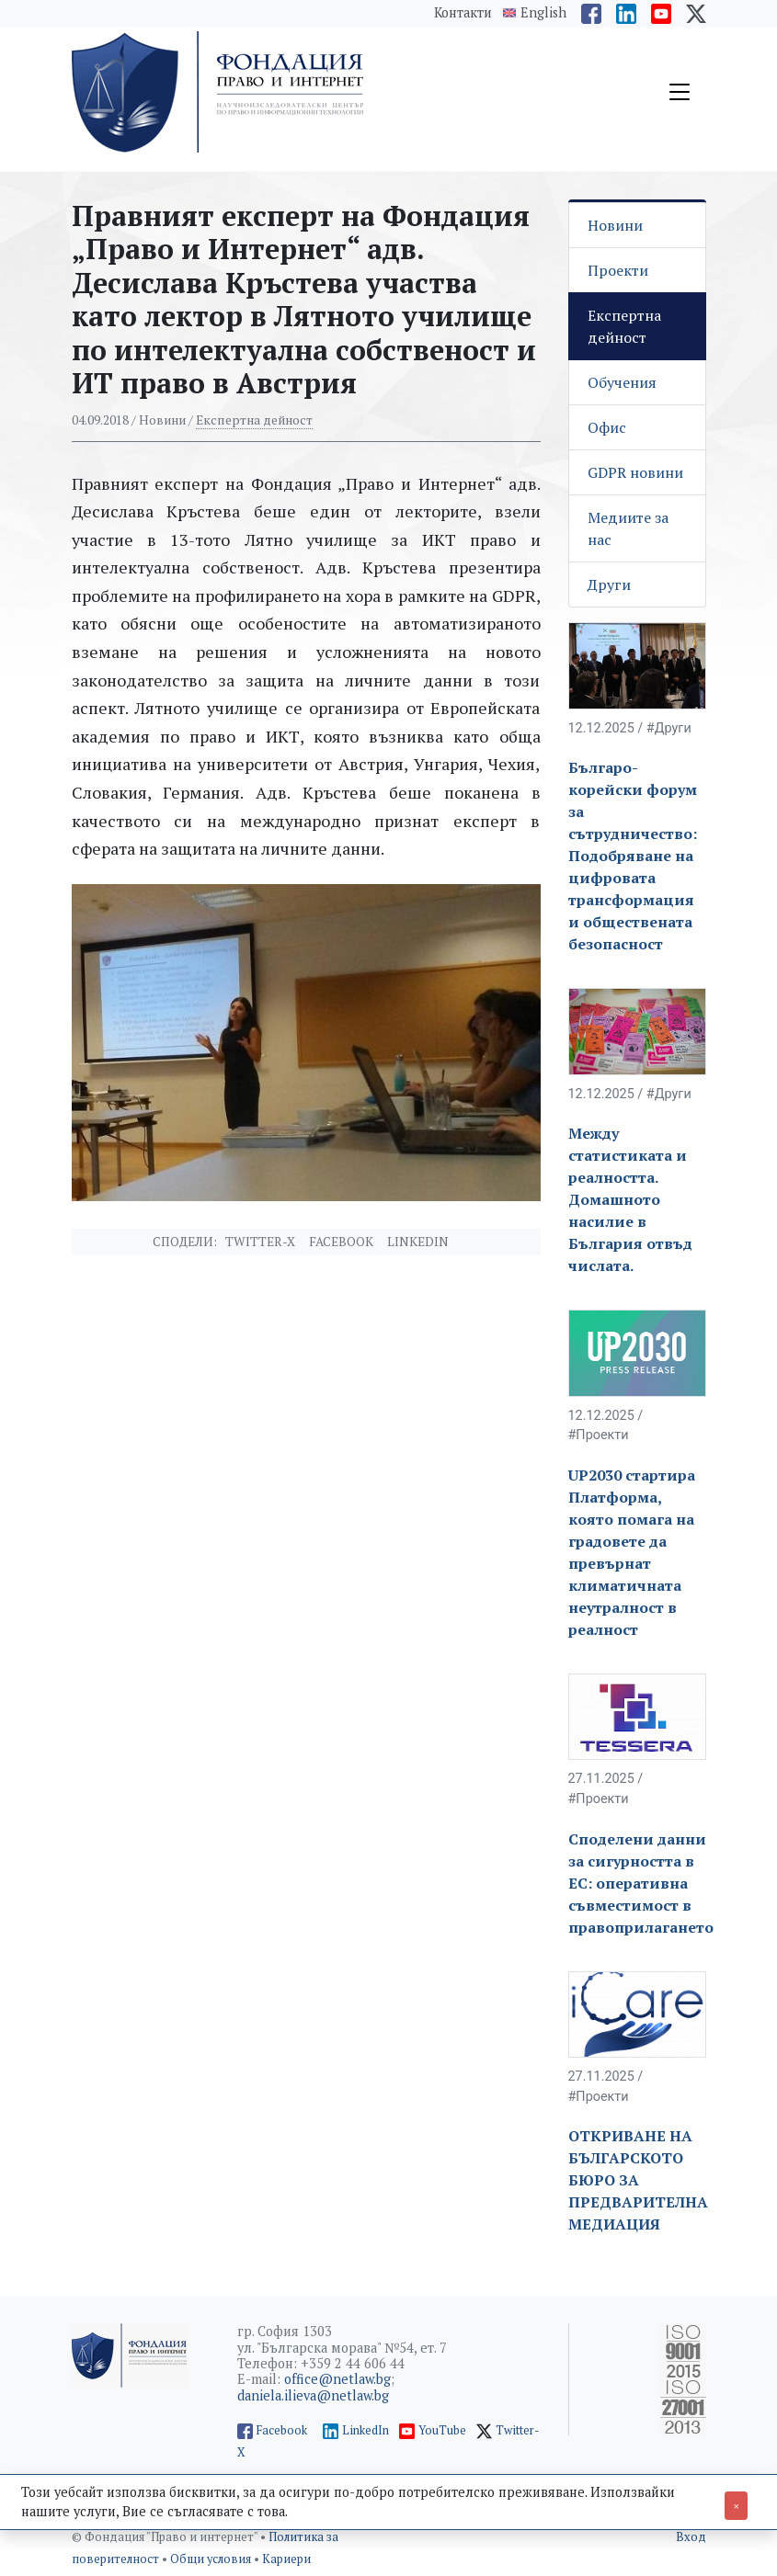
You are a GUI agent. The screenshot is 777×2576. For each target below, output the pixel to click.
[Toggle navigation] (679, 92)
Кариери (286, 2559)
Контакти (463, 12)
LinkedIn (365, 2430)
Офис (607, 427)
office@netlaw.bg (337, 2379)
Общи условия (212, 2559)
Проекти (618, 270)
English (543, 12)
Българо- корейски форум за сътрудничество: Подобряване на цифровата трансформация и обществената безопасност (632, 855)
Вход (691, 2537)
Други (609, 584)
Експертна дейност (254, 420)
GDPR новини (635, 472)
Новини (615, 225)
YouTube (442, 2430)
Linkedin (418, 1241)
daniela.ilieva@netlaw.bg (313, 2395)
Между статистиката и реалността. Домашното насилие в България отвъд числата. (630, 1199)
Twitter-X (260, 1241)
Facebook (341, 1241)
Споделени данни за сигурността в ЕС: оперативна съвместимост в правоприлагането (641, 1883)
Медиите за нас (628, 528)
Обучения (622, 382)
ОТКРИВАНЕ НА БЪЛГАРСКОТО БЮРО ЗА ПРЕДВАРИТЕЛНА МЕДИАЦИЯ (638, 2180)
